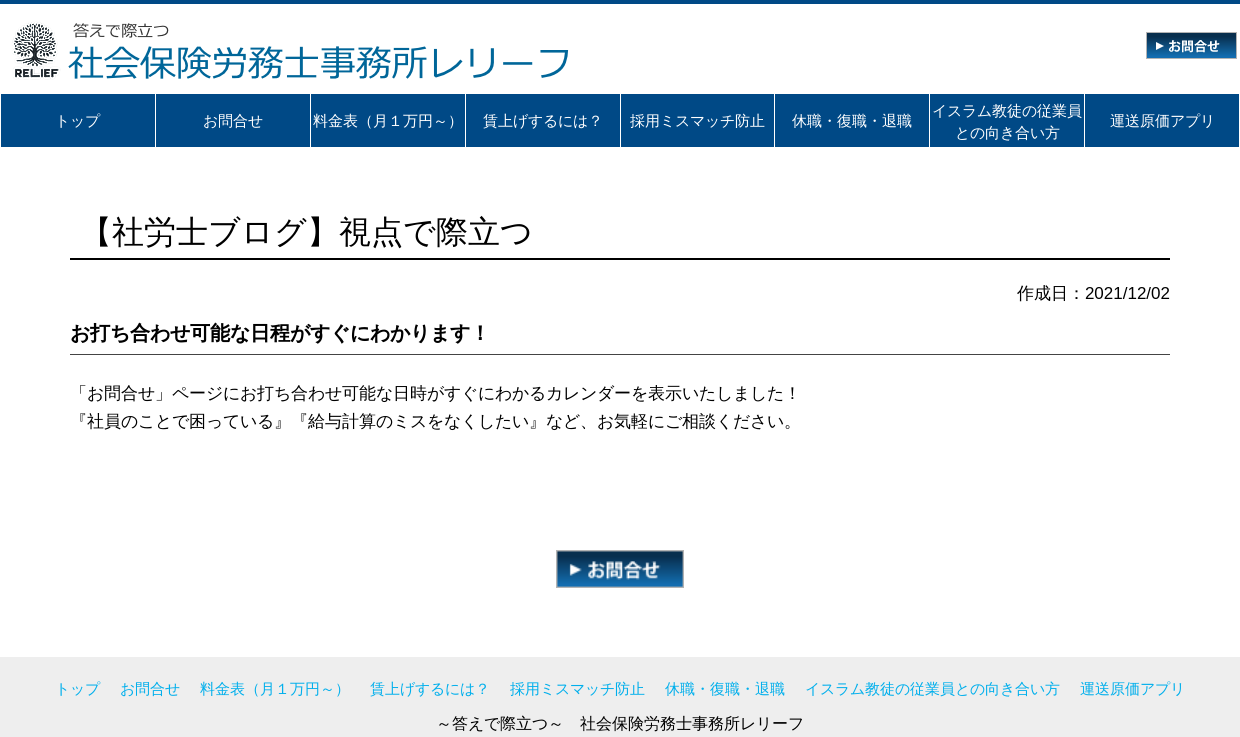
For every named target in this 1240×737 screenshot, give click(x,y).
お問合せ (150, 688)
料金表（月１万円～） (275, 688)
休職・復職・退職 (725, 688)
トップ (77, 688)
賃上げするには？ (430, 688)
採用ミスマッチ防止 (577, 688)
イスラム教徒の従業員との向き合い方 (932, 688)
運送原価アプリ (1132, 688)
